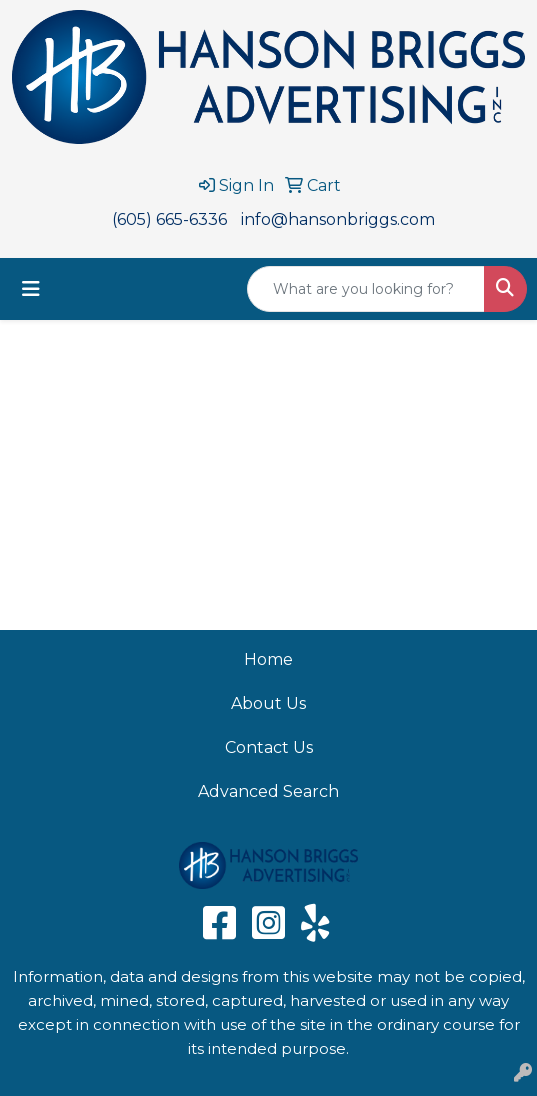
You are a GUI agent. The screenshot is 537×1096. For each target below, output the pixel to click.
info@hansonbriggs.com (338, 219)
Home (268, 659)
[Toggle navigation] (31, 289)
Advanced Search (268, 791)
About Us (268, 703)
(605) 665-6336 (169, 219)
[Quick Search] (366, 289)
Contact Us (269, 747)
